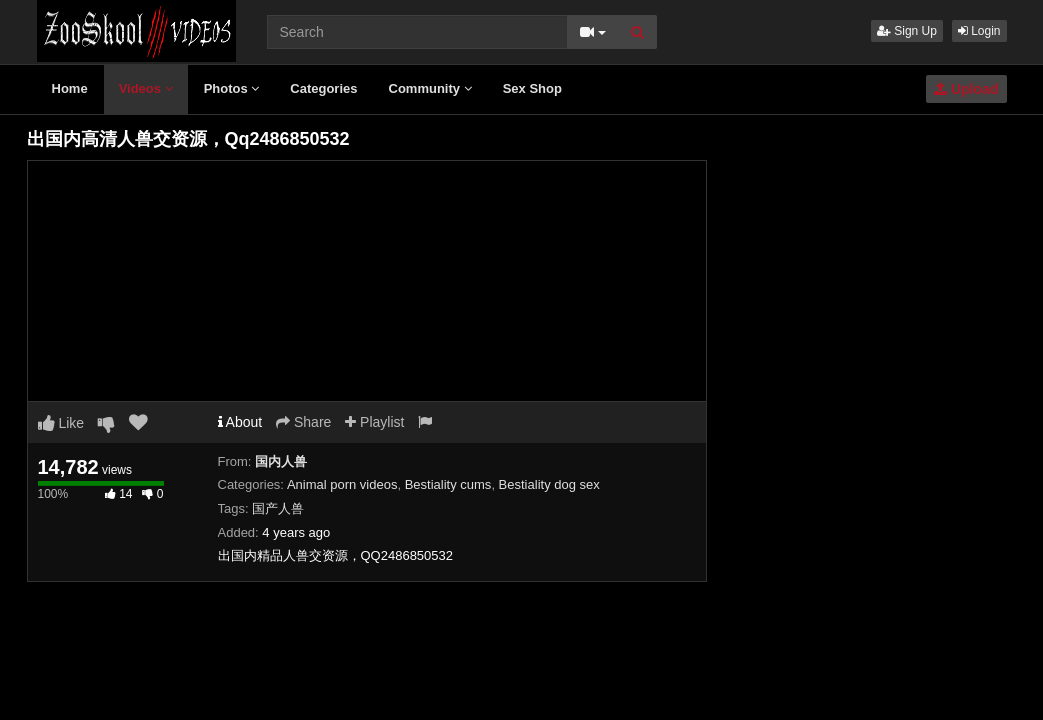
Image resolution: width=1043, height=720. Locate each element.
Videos (146, 88)
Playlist (374, 422)
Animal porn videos (342, 484)
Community (430, 88)
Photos (232, 88)
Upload (966, 89)
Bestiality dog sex (549, 484)
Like (61, 423)
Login (979, 31)
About (240, 422)
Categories (323, 88)
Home (70, 88)
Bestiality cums (448, 484)
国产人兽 (278, 508)
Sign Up (907, 31)
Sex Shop (532, 88)
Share (303, 422)
